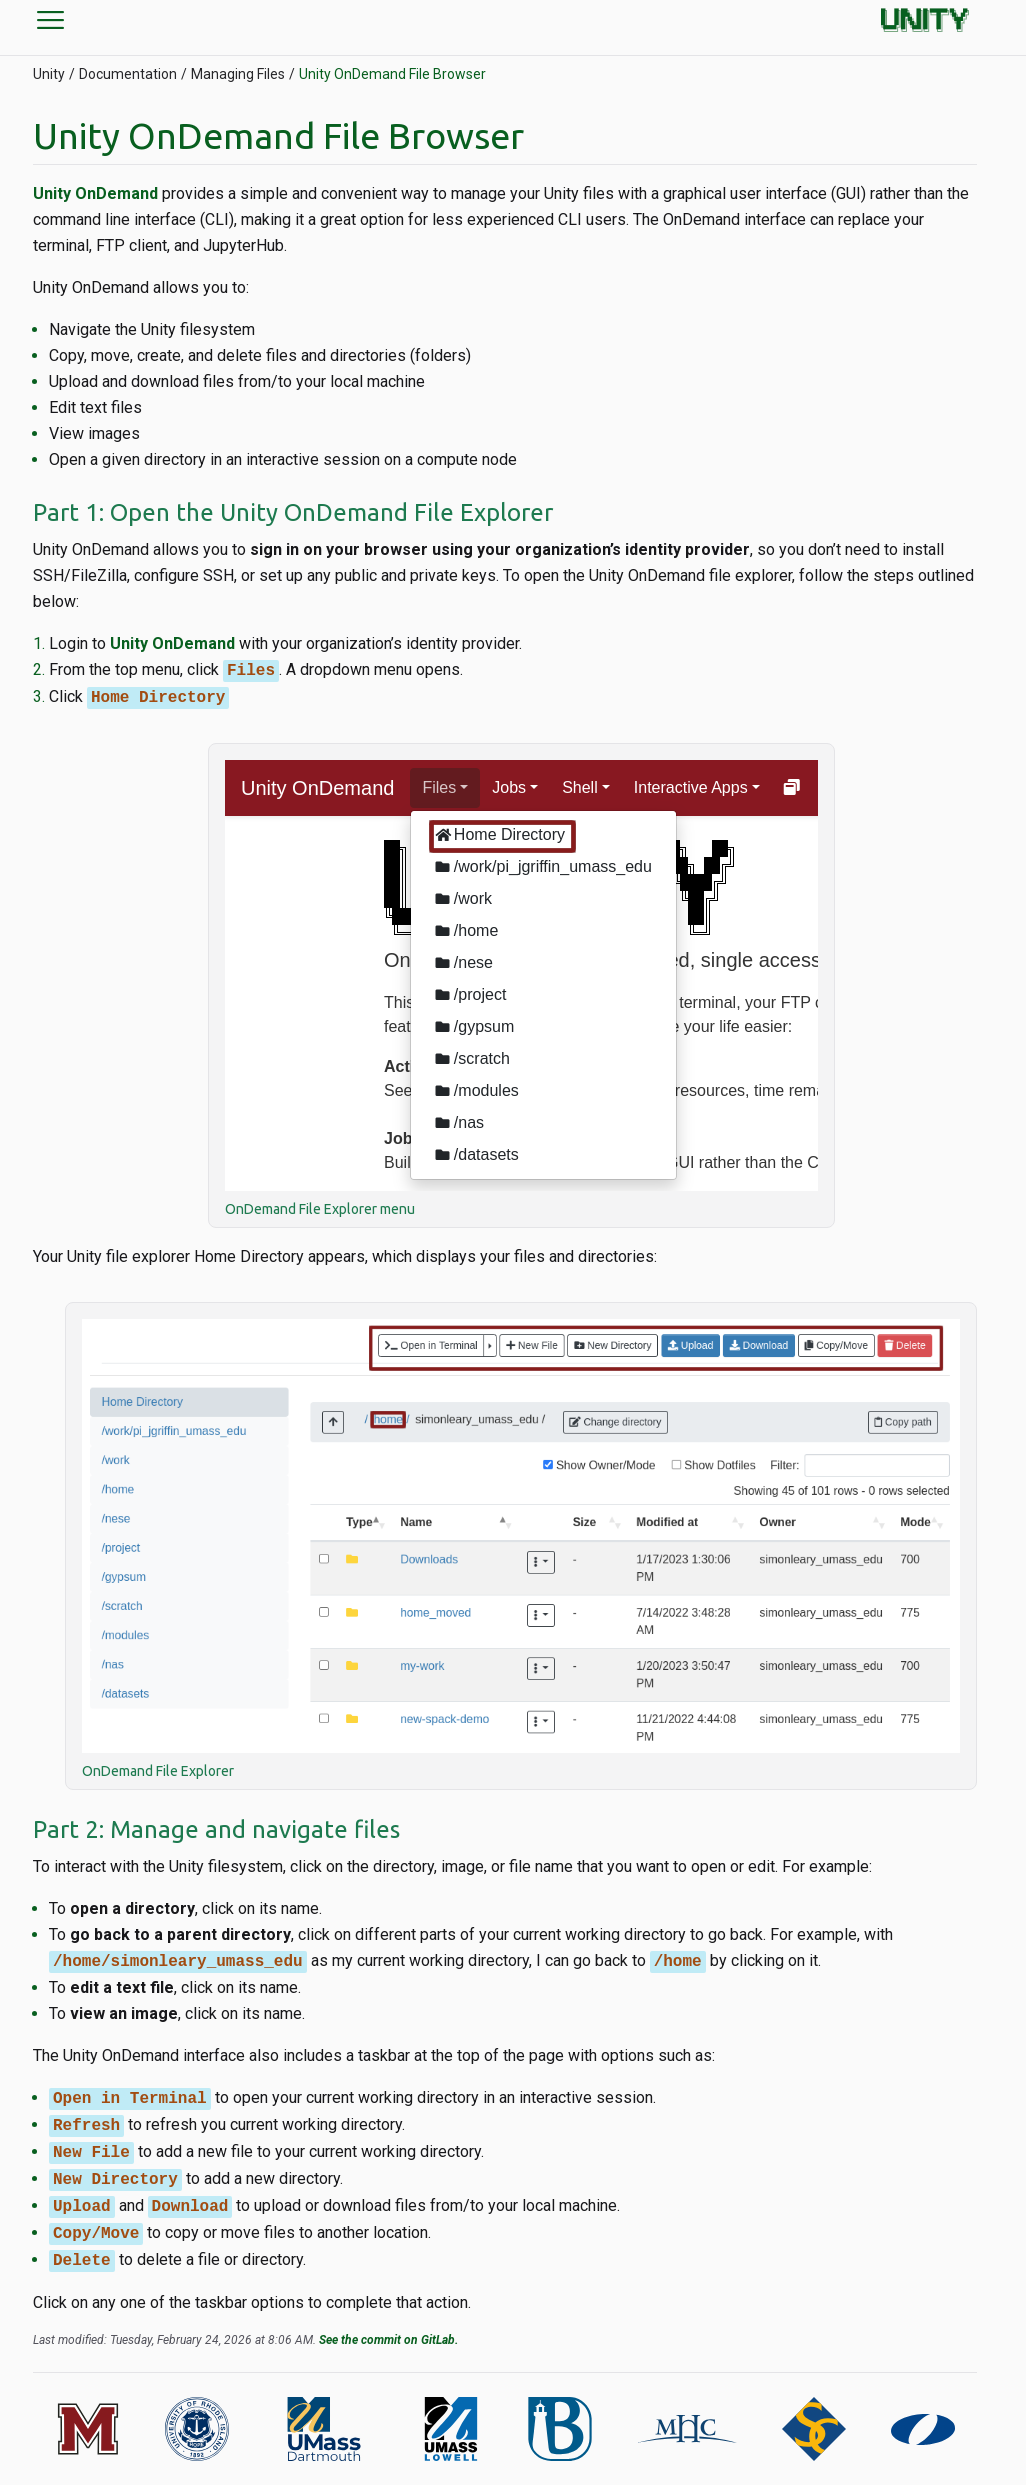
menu (51, 20)
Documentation (128, 74)
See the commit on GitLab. (388, 2340)
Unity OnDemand (95, 193)
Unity (49, 74)
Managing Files (238, 74)
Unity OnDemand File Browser (392, 74)
